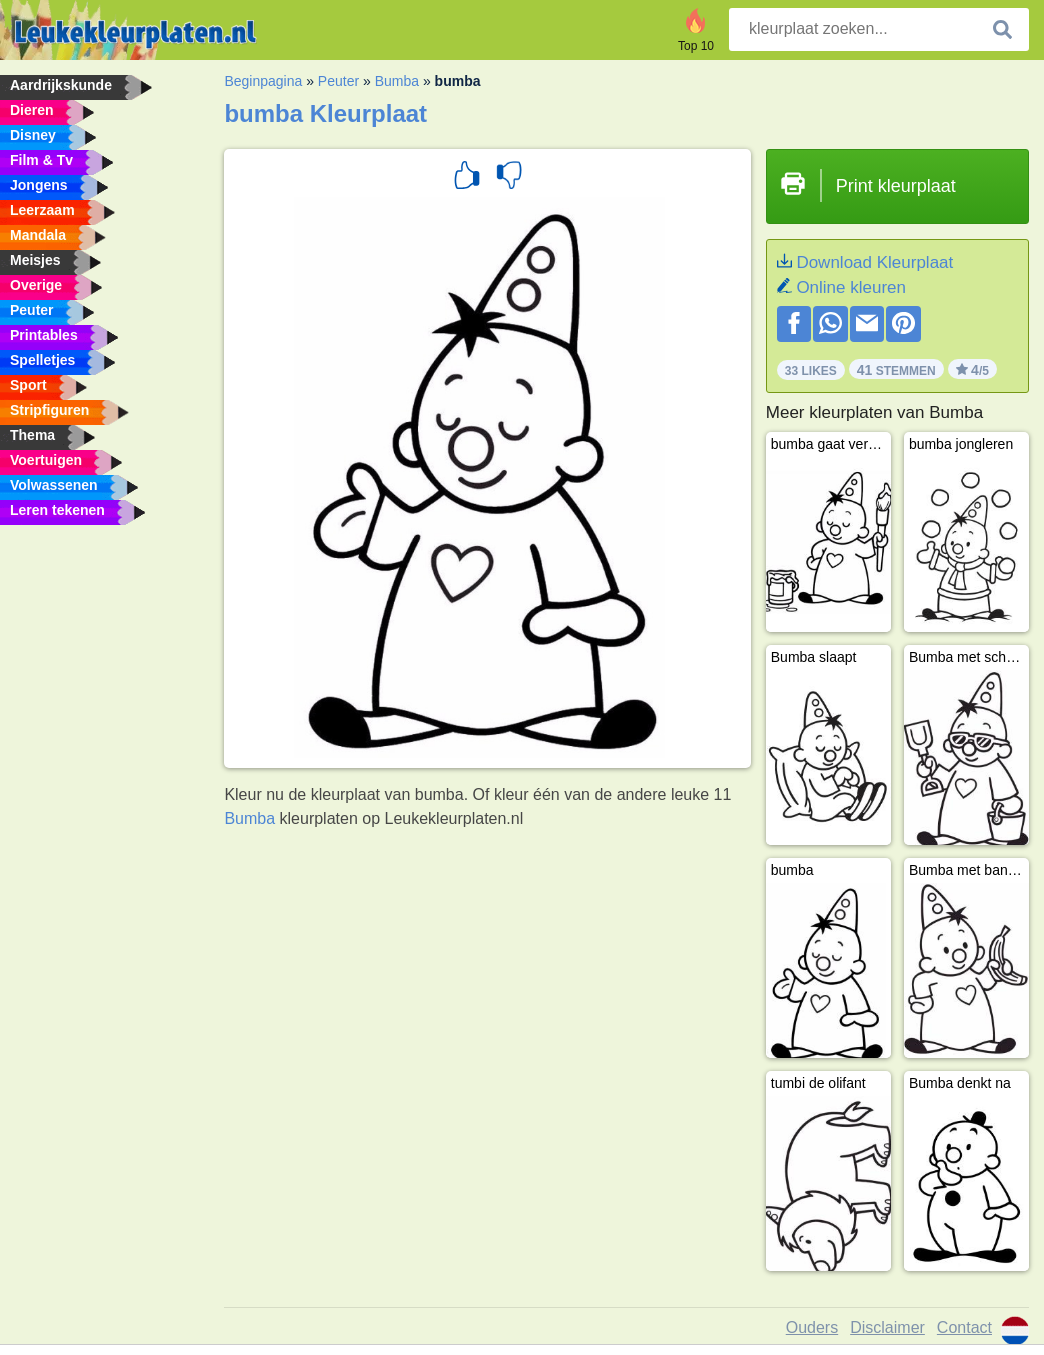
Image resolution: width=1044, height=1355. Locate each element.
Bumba (397, 81)
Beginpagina (263, 81)
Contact (964, 1327)
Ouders (812, 1327)
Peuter (338, 81)
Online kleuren (851, 287)
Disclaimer (887, 1327)
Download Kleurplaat (874, 262)
